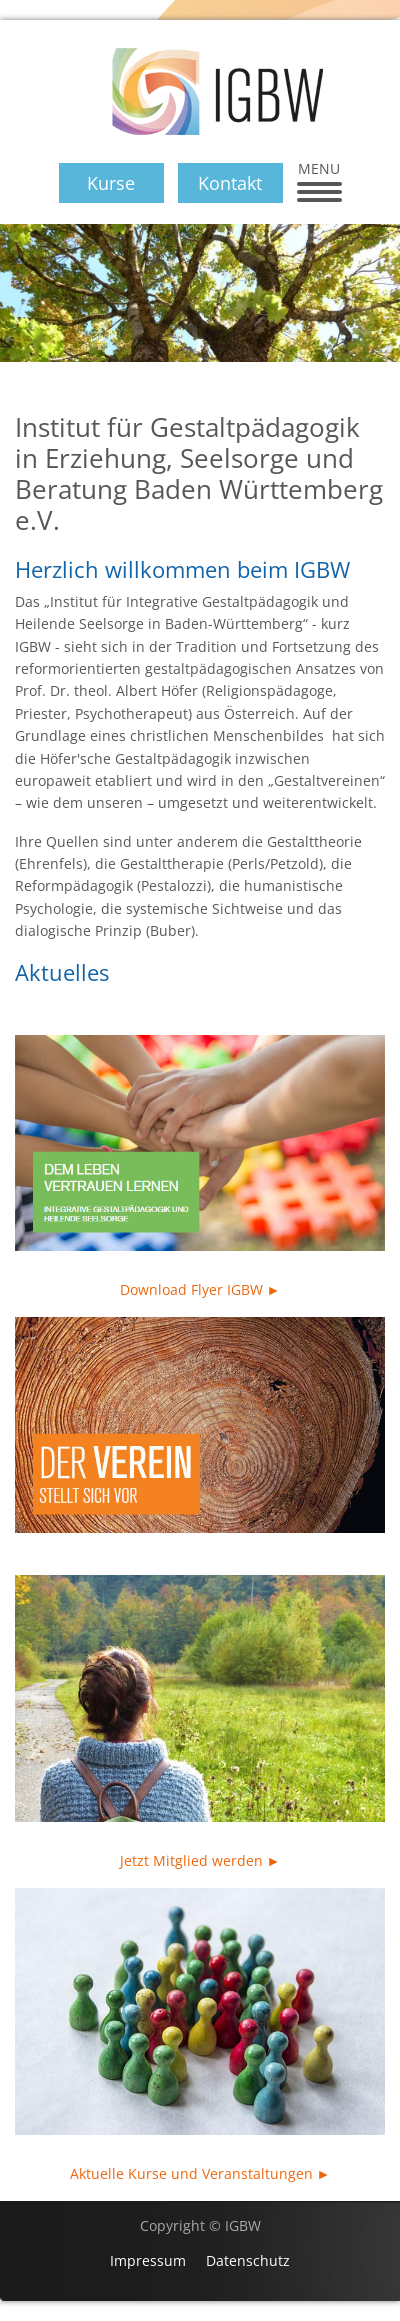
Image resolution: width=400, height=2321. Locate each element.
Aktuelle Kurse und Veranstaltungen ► (200, 2173)
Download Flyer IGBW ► (200, 1289)
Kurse (111, 183)
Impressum (148, 2260)
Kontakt (230, 183)
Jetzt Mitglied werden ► (200, 1860)
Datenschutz (248, 2260)
